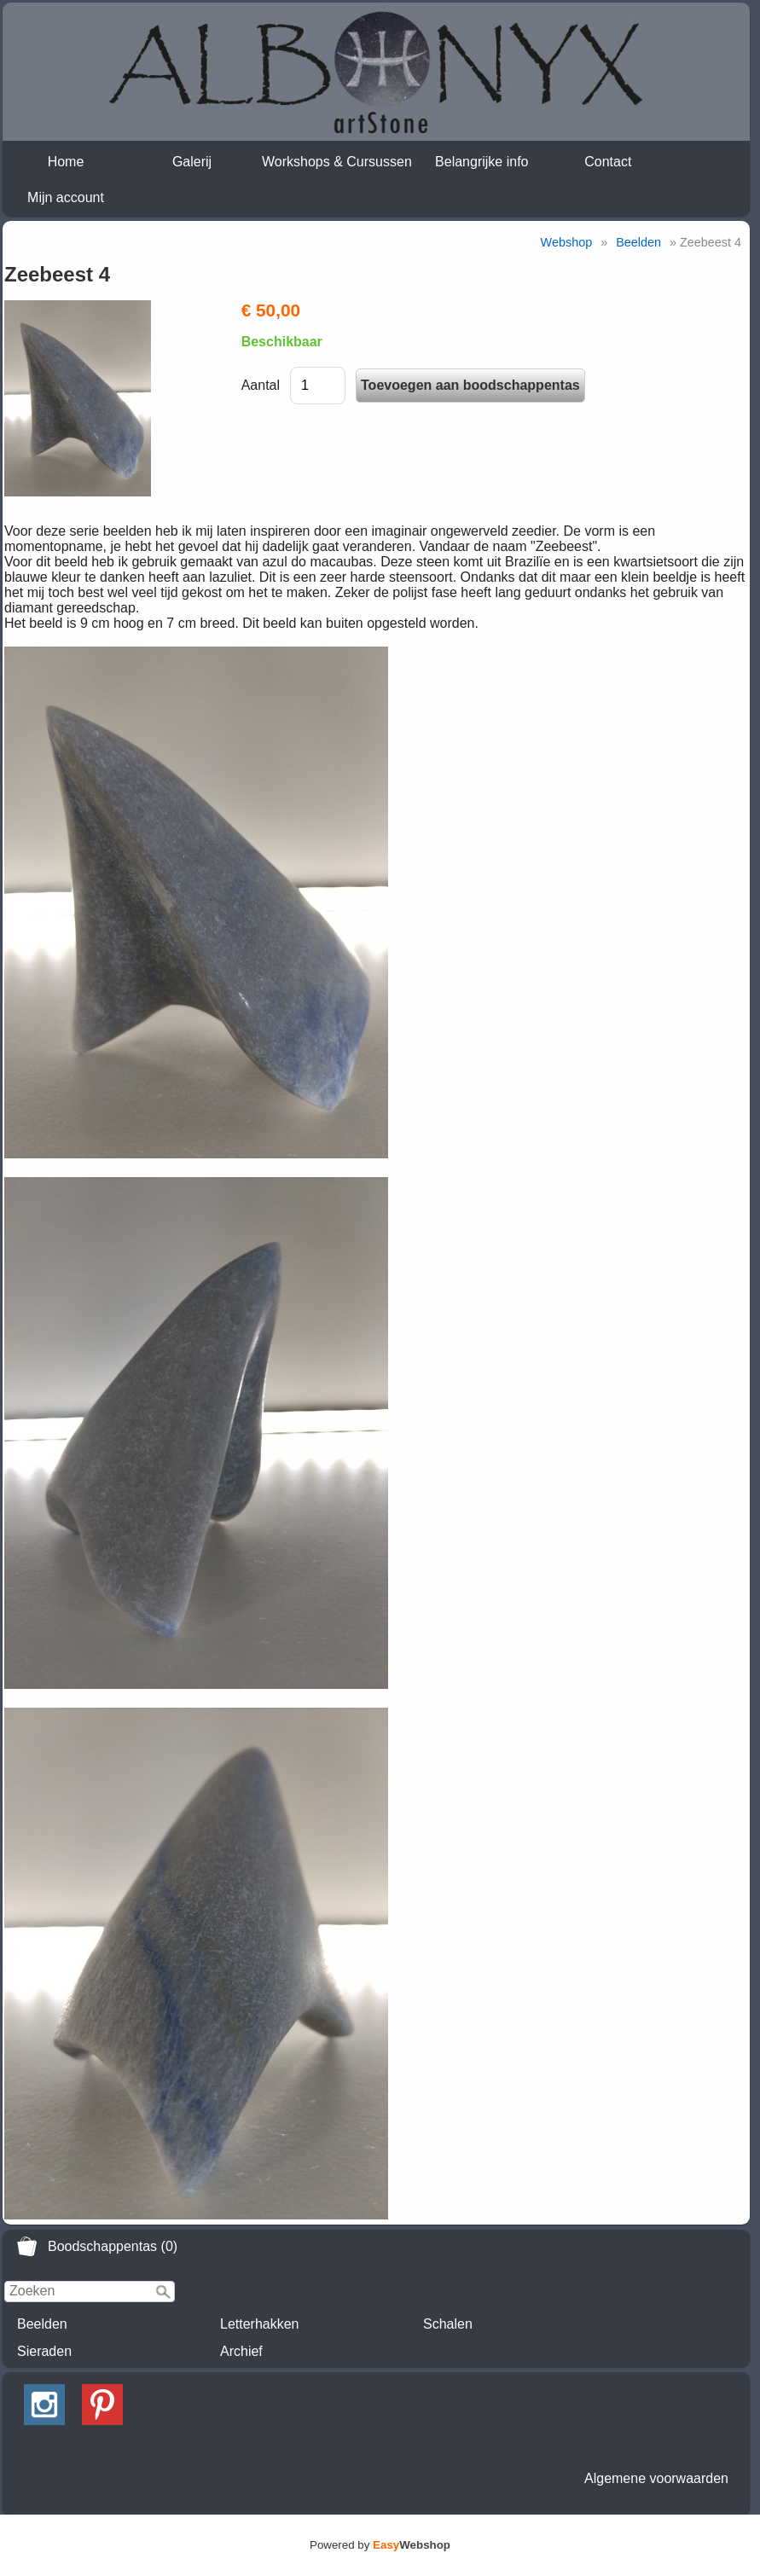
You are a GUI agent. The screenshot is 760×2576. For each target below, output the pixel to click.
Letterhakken (259, 2324)
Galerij (192, 161)
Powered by (380, 2544)
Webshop (567, 242)
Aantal (260, 385)
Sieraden (44, 2351)
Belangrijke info (481, 161)
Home (66, 161)
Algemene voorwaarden (656, 2478)
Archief (241, 2351)
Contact (607, 161)
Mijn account (65, 197)
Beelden (42, 2324)
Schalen (448, 2324)
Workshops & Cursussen (337, 161)
